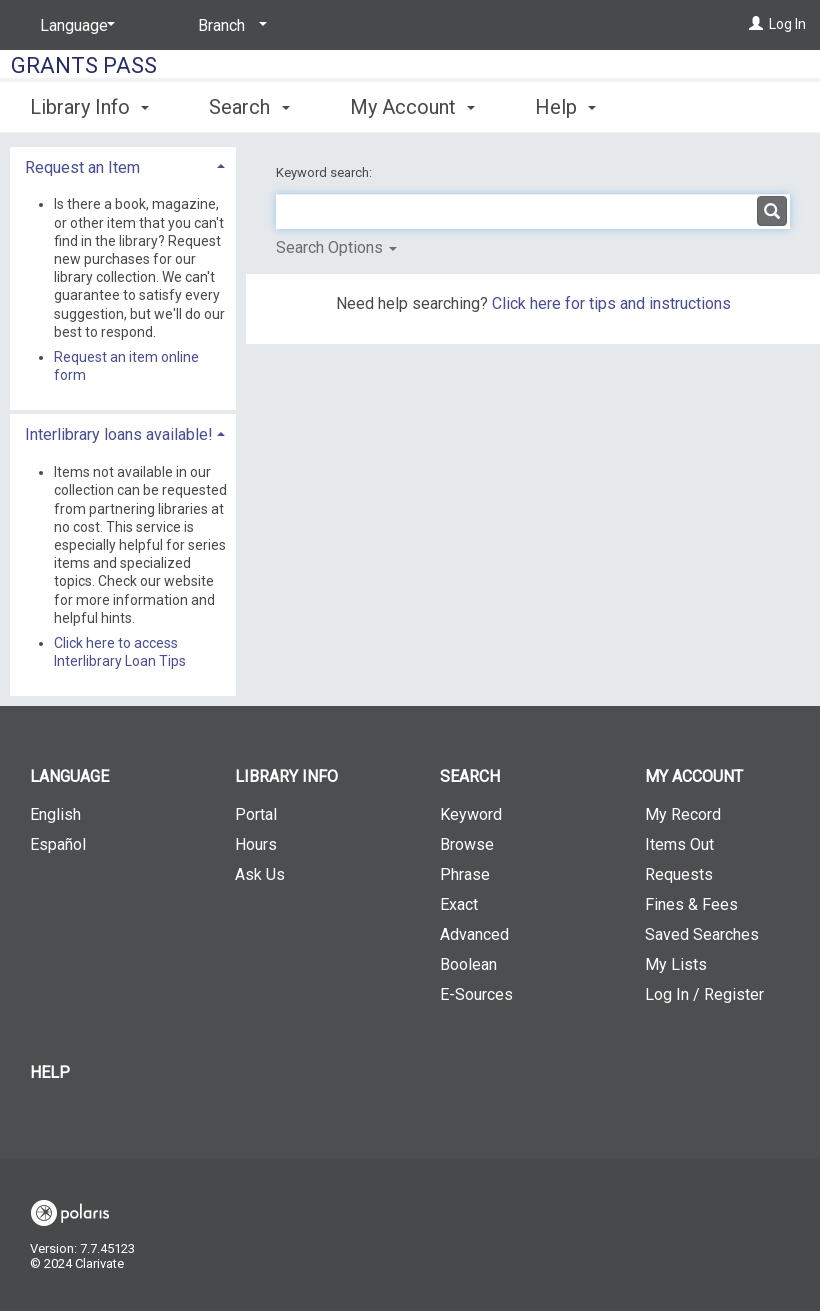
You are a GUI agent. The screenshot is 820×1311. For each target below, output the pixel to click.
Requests (679, 874)
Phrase (465, 874)
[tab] (123, 165)
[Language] (74, 26)
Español (58, 844)
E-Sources (476, 994)
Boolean (468, 964)
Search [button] (249, 107)
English (55, 814)
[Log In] (756, 24)
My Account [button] (412, 107)
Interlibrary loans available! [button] (119, 434)
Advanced (474, 934)
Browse (467, 844)
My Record (683, 814)
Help (50, 1072)
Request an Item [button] (82, 167)
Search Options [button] (336, 247)
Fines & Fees (691, 904)
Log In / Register (704, 994)
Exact (459, 904)
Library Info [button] (89, 107)
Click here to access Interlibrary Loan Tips (120, 652)
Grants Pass (84, 65)
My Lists (676, 964)
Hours (256, 844)
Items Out (679, 844)
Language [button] (69, 776)
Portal (256, 814)
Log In (787, 24)
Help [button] (565, 107)
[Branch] (229, 26)
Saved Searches (702, 934)
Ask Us (260, 874)
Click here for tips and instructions (611, 303)
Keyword (471, 814)
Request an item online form (126, 366)
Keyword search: (325, 172)
